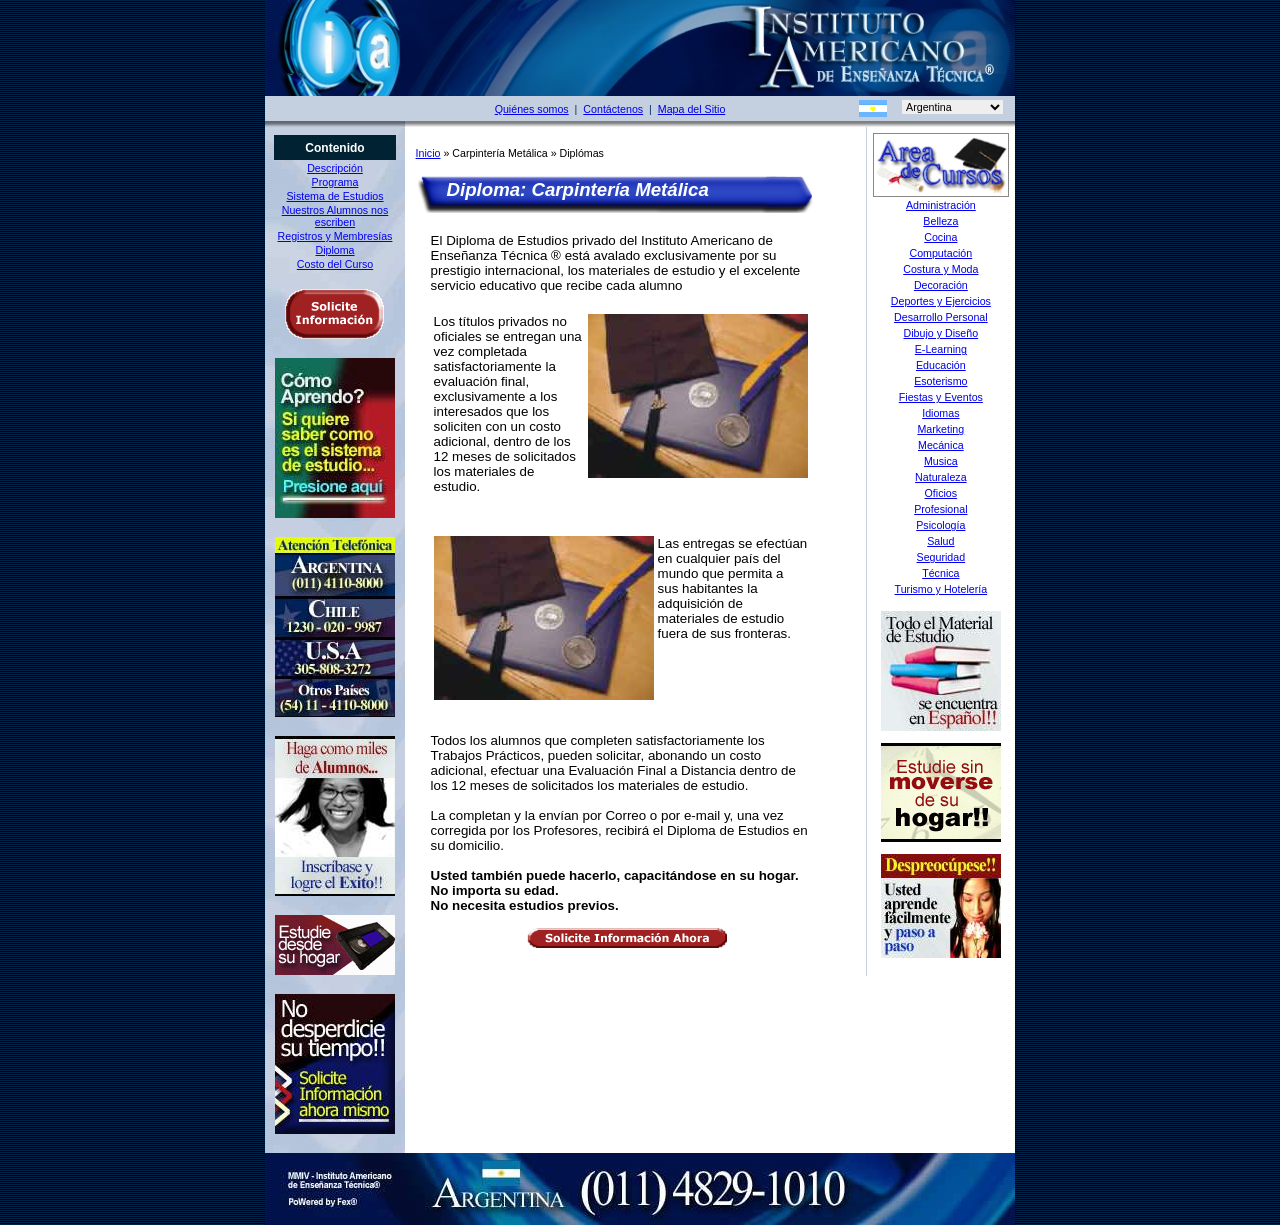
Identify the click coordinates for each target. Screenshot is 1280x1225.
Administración (941, 205)
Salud (940, 541)
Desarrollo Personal (941, 317)
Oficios (941, 493)
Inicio (428, 153)
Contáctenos (613, 109)
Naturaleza (941, 477)
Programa (335, 182)
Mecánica (941, 445)
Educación (941, 365)
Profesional (940, 509)
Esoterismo (940, 381)
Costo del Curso (335, 264)
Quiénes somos (532, 109)
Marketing (940, 429)
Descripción (335, 168)
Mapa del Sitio (692, 109)
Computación (940, 253)
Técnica (940, 573)
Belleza (940, 221)
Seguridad (941, 557)
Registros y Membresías (335, 236)
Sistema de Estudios (334, 196)
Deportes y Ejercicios (941, 301)
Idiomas (940, 413)
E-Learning (941, 349)
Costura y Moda (940, 269)
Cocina (940, 237)
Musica (941, 461)
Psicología (940, 525)
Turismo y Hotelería (941, 589)
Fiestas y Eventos (941, 397)
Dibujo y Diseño (941, 333)
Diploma (334, 250)
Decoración (941, 285)
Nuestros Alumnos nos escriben (335, 216)
